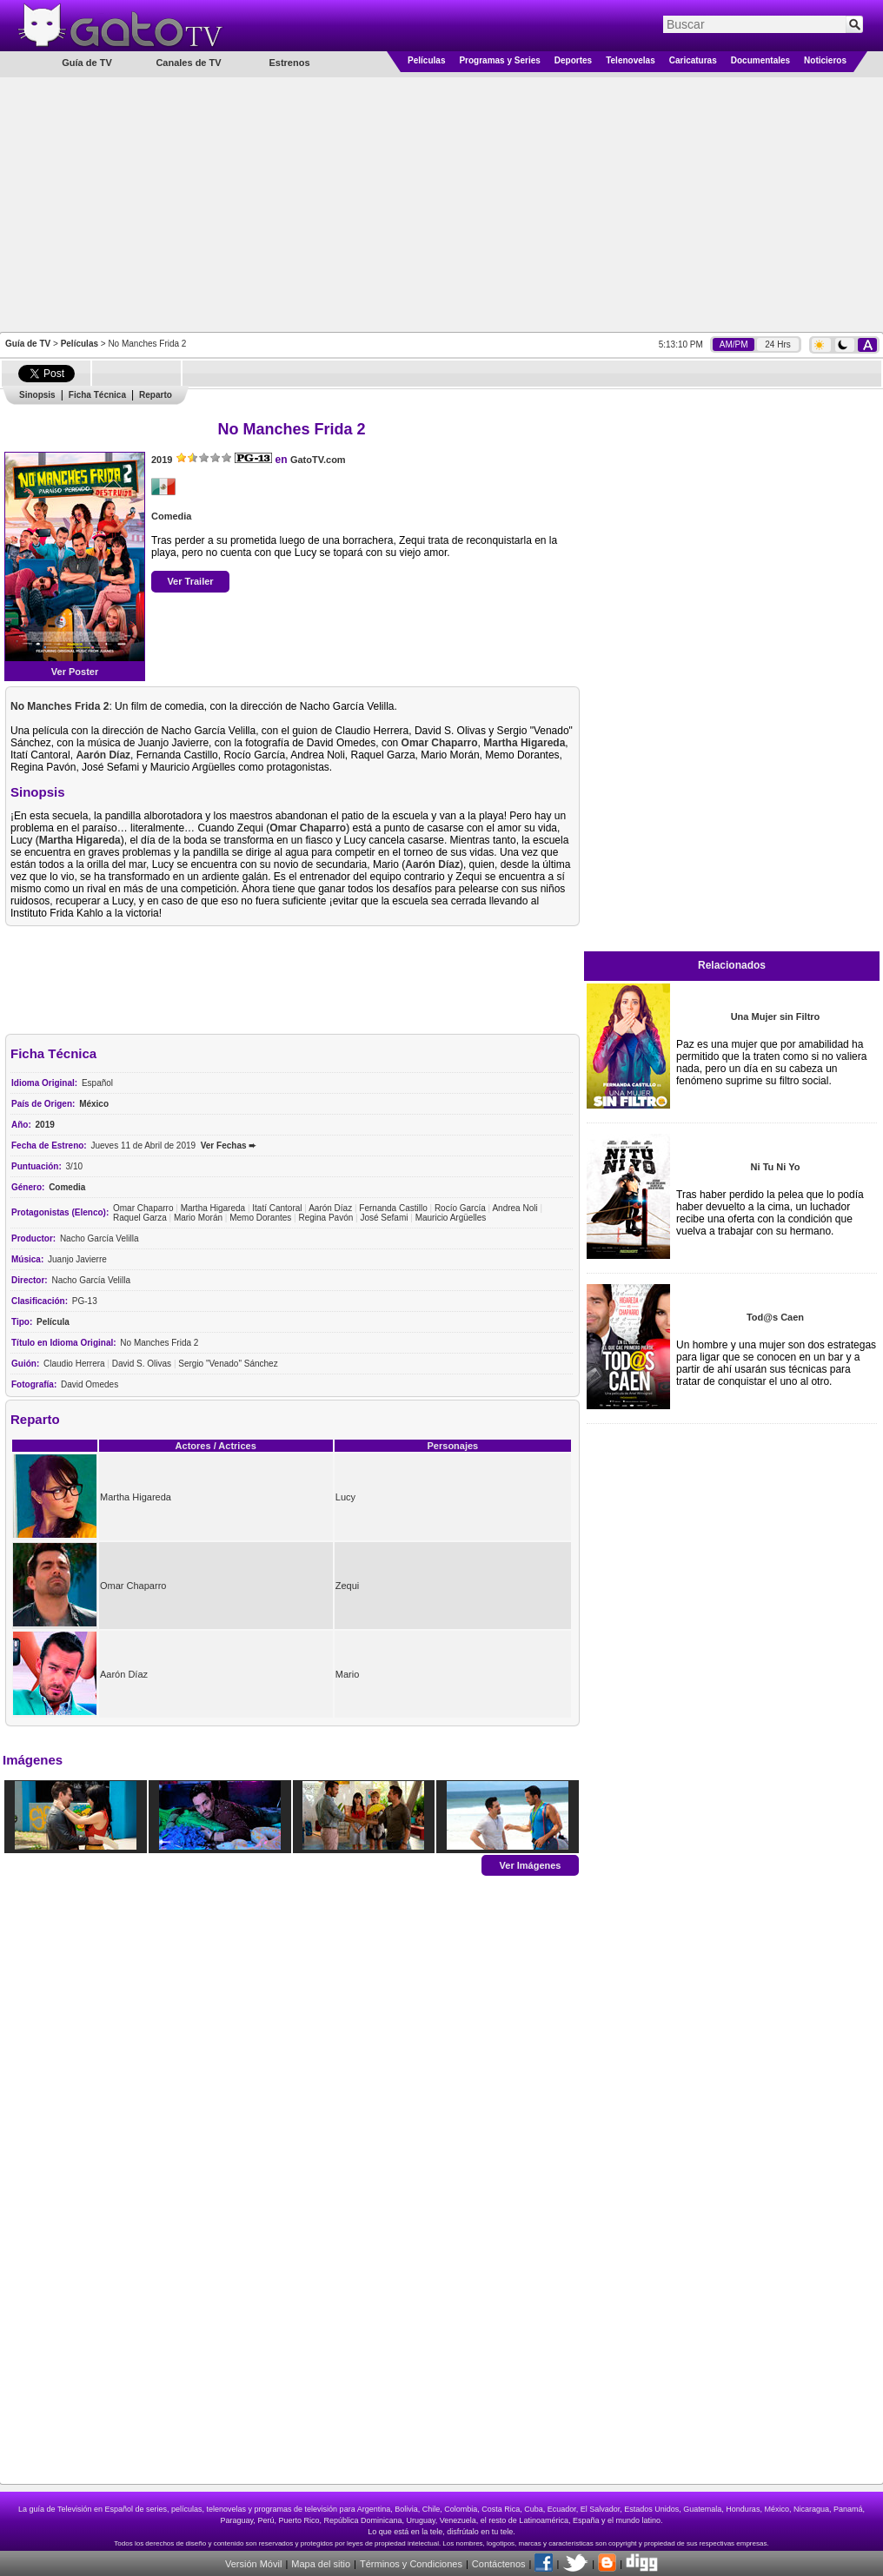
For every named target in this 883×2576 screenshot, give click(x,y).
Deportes (573, 60)
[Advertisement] (442, 203)
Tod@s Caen (775, 1317)
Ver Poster (74, 671)
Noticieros (825, 60)
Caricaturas (693, 60)
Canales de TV (188, 62)
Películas (426, 60)
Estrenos (289, 62)
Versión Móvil (253, 2564)
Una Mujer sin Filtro (775, 1016)
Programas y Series (499, 60)
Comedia (171, 516)
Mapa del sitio (320, 2564)
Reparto (155, 395)
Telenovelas (630, 60)
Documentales (760, 60)
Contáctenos (499, 2564)
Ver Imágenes (530, 1864)
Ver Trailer (190, 581)
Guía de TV (27, 343)
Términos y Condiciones (411, 2564)
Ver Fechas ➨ (228, 1145)
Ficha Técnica (97, 395)
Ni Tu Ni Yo (775, 1167)
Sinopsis (37, 395)
